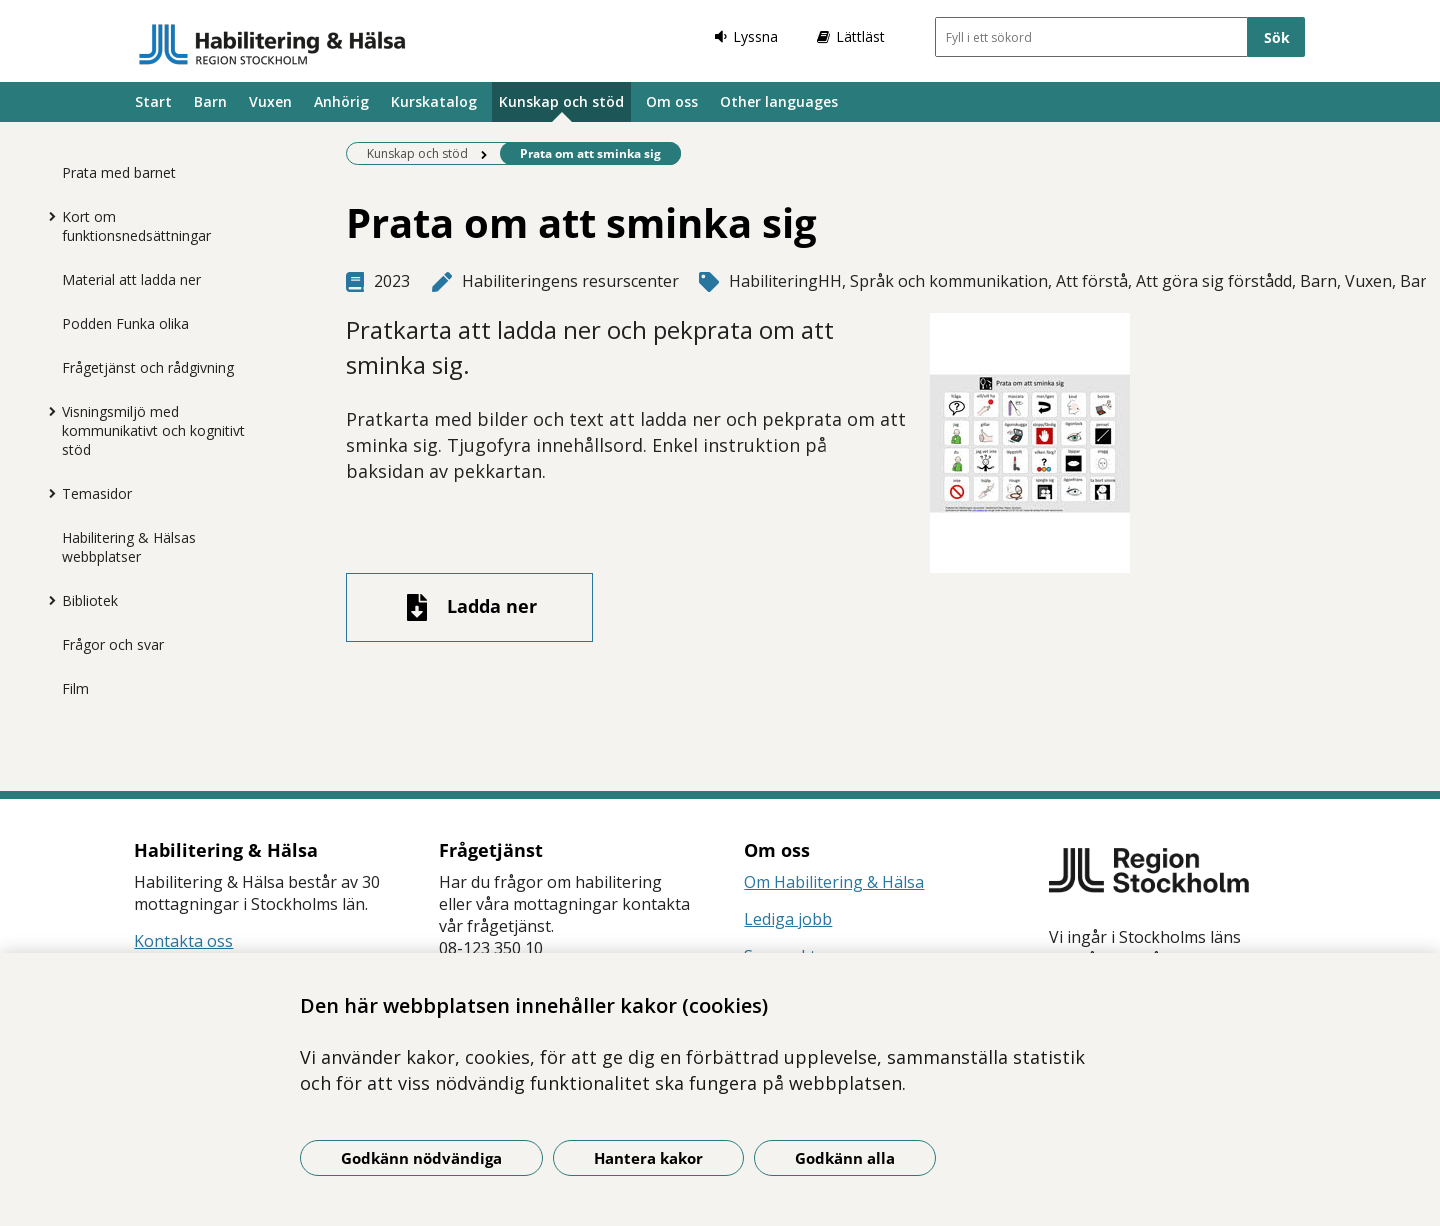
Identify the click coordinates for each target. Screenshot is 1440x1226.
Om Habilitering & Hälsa (834, 882)
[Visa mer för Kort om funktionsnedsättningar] (47, 216)
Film (75, 688)
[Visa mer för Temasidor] (47, 493)
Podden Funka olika (125, 323)
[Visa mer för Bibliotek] (47, 600)
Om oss (672, 101)
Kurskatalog (434, 101)
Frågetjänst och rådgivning (148, 367)
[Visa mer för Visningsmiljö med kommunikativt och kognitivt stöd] (47, 411)
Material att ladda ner (131, 279)
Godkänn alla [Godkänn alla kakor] (845, 1158)
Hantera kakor (648, 1158)
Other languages (779, 101)
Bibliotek (90, 600)
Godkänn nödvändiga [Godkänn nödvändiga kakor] (421, 1158)
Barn (210, 101)
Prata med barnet (119, 172)
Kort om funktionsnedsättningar (136, 226)
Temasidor (97, 493)
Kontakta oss (183, 941)
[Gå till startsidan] (272, 44)
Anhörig (341, 101)
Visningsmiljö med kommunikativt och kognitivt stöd (153, 430)
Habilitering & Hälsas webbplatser (129, 547)
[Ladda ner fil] (469, 607)
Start (153, 101)
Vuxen (270, 101)
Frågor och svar (113, 644)
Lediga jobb (788, 919)
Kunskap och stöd (561, 101)
